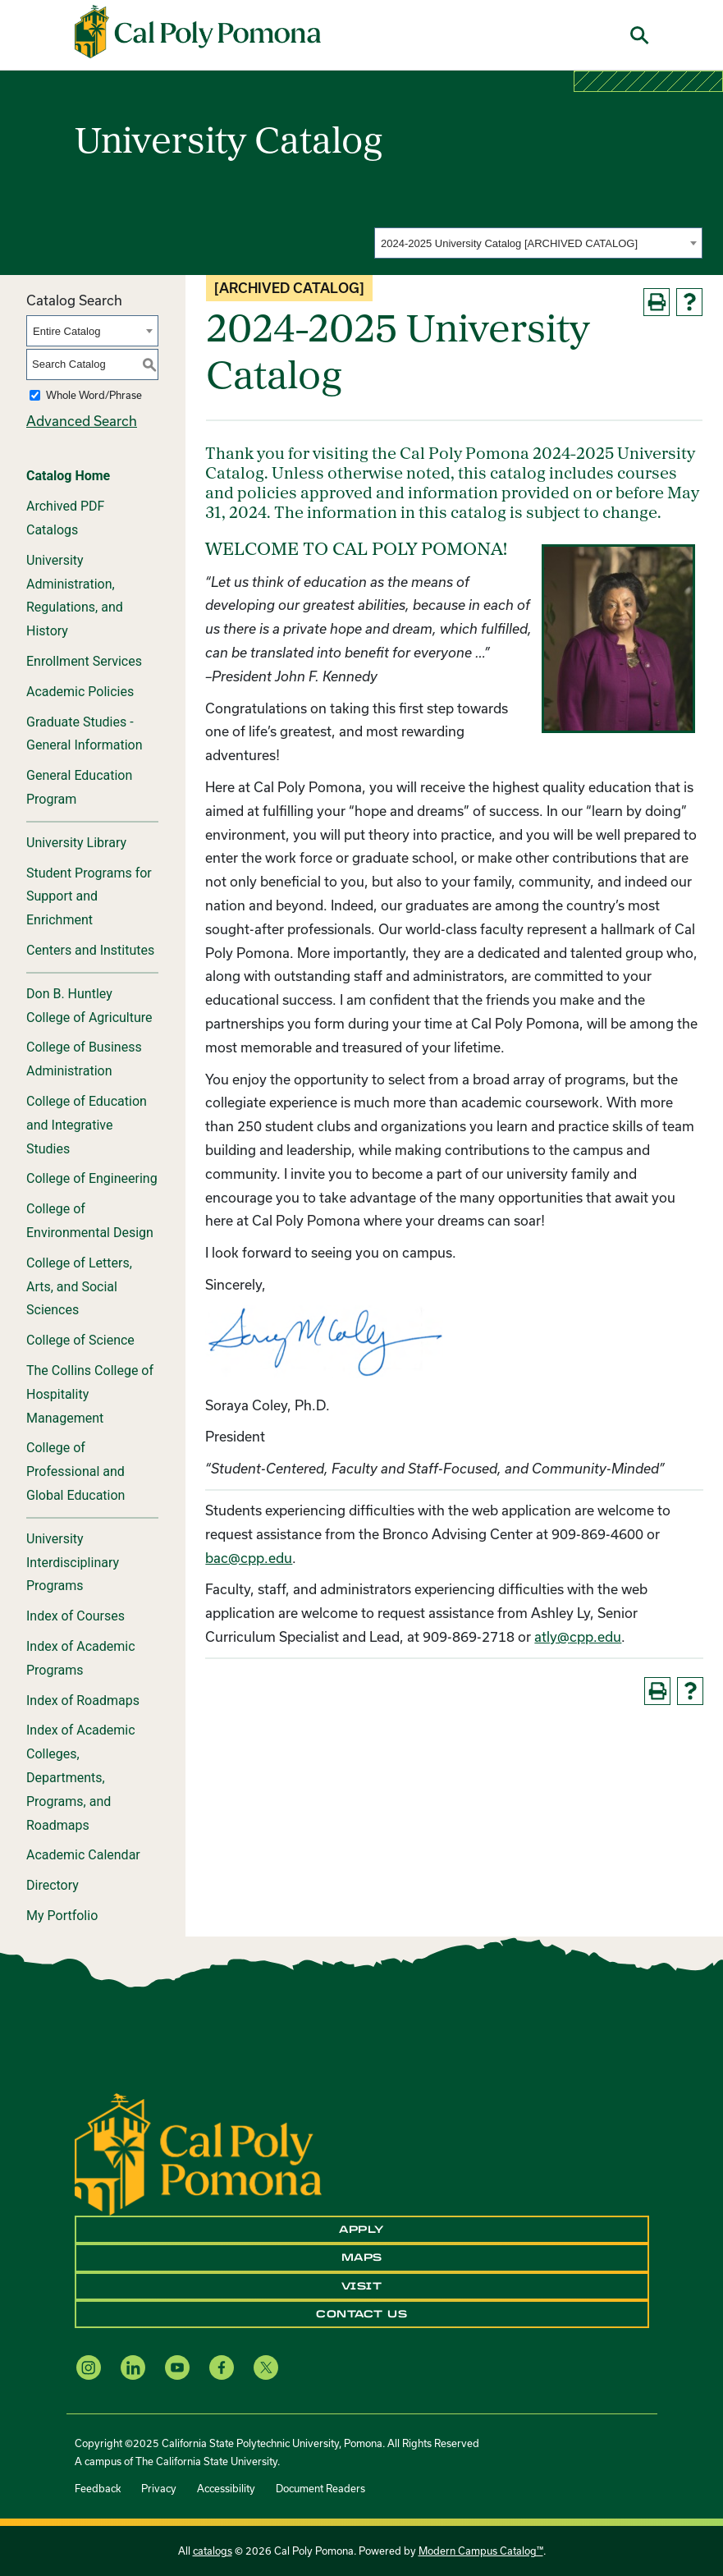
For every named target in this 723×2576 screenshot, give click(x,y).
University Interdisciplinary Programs (72, 1562)
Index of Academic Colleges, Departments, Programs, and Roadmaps (80, 1777)
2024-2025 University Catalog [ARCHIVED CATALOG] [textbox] (509, 243)
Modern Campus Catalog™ (481, 2550)
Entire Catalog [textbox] (66, 331)
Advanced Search (81, 421)
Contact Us (361, 2314)
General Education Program (79, 787)
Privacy (158, 2488)
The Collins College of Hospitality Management (89, 1394)
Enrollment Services (84, 661)
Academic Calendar (83, 1855)
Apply (361, 2229)
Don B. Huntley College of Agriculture (89, 1005)
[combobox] (538, 243)
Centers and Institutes (90, 950)
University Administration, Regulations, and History (74, 595)
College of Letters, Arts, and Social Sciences (79, 1286)
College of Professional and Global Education (75, 1471)
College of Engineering (92, 1178)
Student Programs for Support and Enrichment (89, 896)
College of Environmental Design (89, 1220)
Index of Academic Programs (80, 1658)
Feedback (98, 2488)
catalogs (212, 2550)
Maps (361, 2257)
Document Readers (320, 2488)
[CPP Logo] (198, 2153)
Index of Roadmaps (83, 1700)
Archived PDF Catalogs (65, 518)
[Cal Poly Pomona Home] (198, 32)
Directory (52, 1885)
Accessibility (226, 2488)
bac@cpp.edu (248, 1557)
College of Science (80, 1340)
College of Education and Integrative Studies (86, 1125)
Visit (361, 2286)
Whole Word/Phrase (94, 395)
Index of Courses (75, 1616)
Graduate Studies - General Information (84, 734)
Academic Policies (80, 691)
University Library (76, 842)
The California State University (206, 2461)
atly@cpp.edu (577, 1636)
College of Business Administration (84, 1059)
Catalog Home (68, 476)
